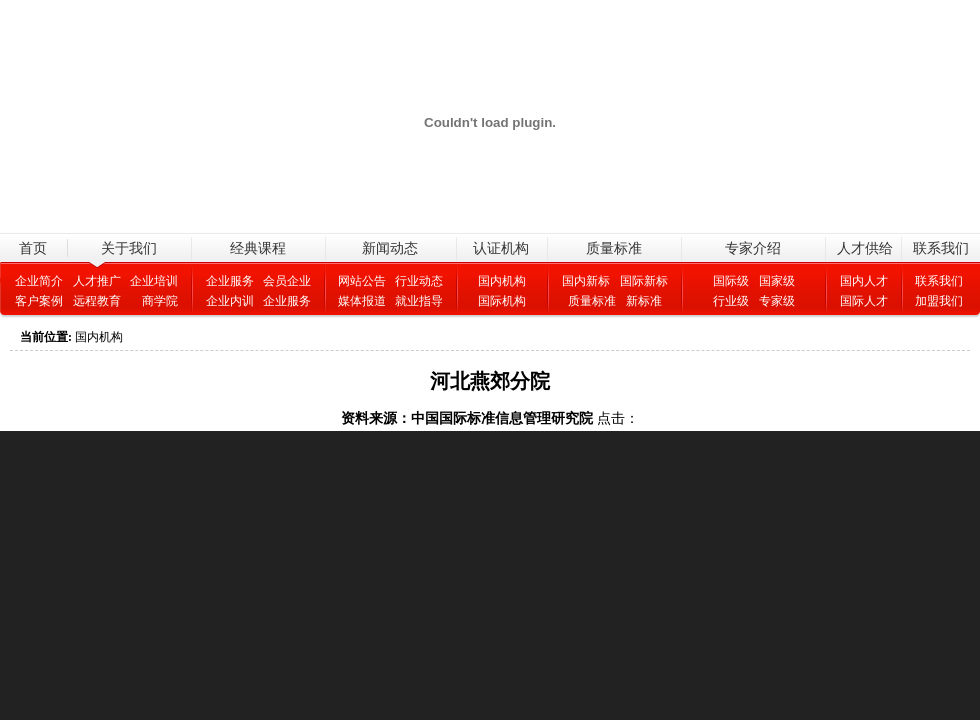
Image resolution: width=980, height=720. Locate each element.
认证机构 (501, 248)
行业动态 (419, 281)
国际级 (731, 281)
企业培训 (154, 281)
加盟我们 (939, 301)
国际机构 (502, 301)
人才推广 (97, 281)
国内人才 (864, 281)
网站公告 (362, 281)
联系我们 (941, 248)
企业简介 (39, 281)
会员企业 (287, 281)
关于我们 (129, 248)
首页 (33, 248)
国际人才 (864, 301)
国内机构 (502, 281)
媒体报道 (362, 301)
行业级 (731, 301)
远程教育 (97, 301)
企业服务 (230, 281)
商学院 (154, 301)
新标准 (650, 301)
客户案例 (39, 301)
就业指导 (419, 301)
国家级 (777, 281)
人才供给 (865, 248)
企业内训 (230, 301)
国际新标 (644, 281)
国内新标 (586, 281)
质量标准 (614, 248)
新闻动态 (390, 248)
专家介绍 (753, 248)
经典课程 (258, 248)
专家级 (777, 301)
